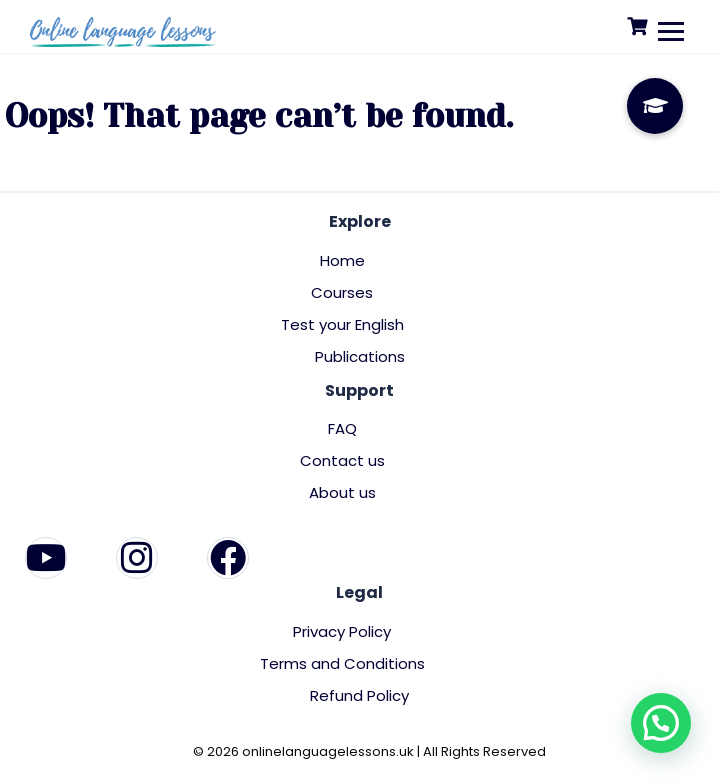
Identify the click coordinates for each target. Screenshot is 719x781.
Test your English (342, 324)
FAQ (342, 428)
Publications (360, 356)
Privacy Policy (342, 631)
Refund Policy (359, 695)
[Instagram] (137, 558)
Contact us (342, 460)
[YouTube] (46, 558)
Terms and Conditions (342, 663)
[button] (661, 723)
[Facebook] (228, 558)
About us (342, 492)
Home (342, 260)
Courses (342, 292)
